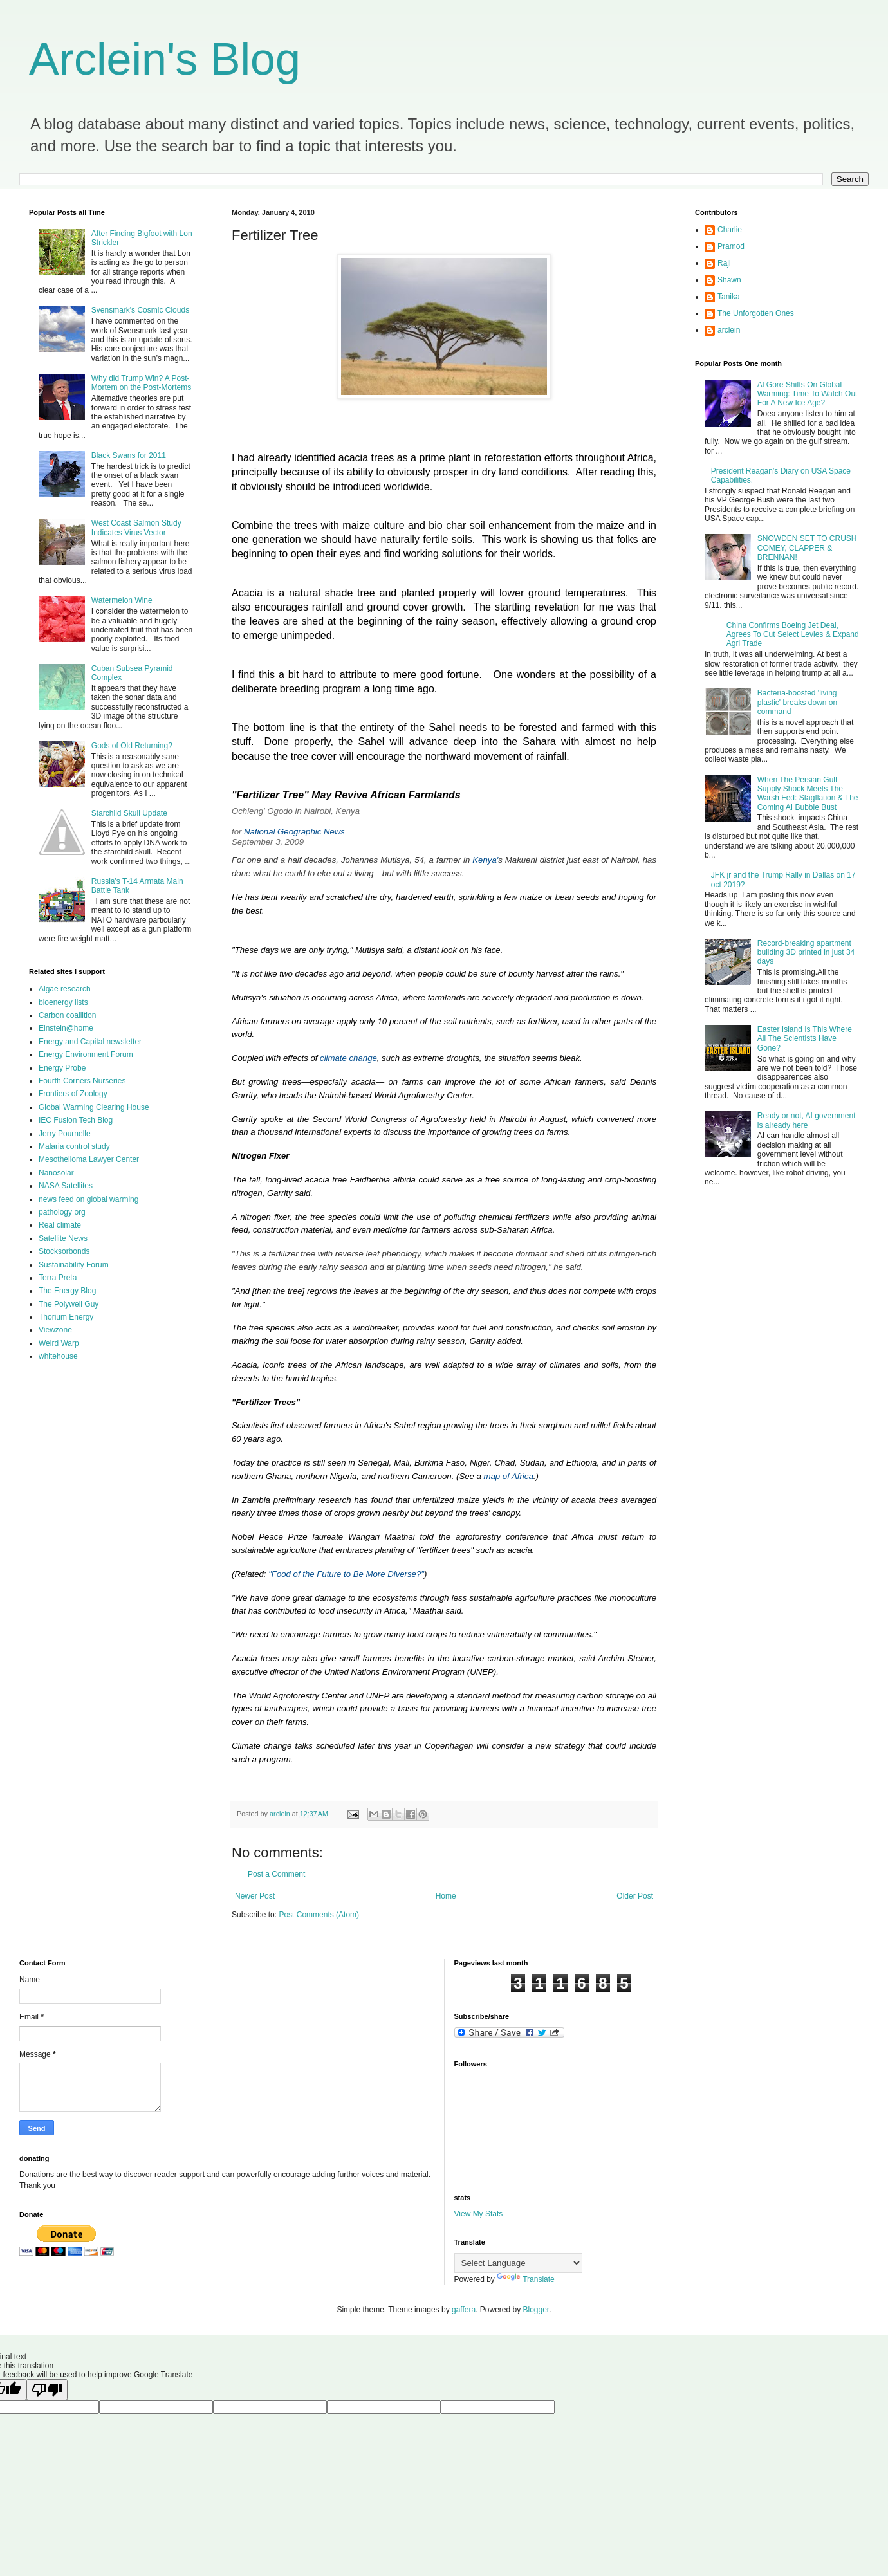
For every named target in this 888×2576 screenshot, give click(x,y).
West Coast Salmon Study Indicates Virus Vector (136, 528)
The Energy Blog (67, 1290)
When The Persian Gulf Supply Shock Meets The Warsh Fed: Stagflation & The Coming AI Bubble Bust (807, 793)
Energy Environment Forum (86, 1054)
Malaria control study (74, 1146)
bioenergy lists (63, 1002)
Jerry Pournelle (65, 1133)
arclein (728, 330)
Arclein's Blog (165, 59)
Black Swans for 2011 (128, 455)
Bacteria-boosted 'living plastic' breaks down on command (797, 702)
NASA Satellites (66, 1185)
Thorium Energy (66, 1316)
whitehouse (58, 1356)
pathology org (62, 1212)
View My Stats (478, 2213)
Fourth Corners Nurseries (82, 1080)
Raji (724, 263)
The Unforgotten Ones (755, 313)
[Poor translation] (47, 2389)
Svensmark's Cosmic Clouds (140, 310)
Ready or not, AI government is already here (806, 1120)
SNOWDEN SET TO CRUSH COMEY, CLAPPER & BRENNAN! (807, 548)
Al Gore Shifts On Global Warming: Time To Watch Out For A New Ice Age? (807, 394)
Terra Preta (58, 1277)
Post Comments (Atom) (319, 1914)
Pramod (731, 246)
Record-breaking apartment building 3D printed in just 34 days (806, 952)
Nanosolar (56, 1172)
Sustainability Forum (74, 1264)
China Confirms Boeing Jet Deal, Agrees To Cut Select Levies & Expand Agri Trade (792, 635)
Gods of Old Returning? (131, 745)
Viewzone (55, 1329)
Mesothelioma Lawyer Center (89, 1159)
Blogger (536, 2309)
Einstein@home (66, 1028)
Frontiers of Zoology (73, 1093)
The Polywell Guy (68, 1304)
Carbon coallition (67, 1015)
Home (446, 1895)
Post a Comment (276, 1874)
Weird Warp (59, 1343)
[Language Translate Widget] (518, 2263)
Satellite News (63, 1238)
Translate (526, 2279)
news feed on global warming (88, 1199)
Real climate (60, 1224)
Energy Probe (62, 1067)
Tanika (728, 296)
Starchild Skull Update (129, 813)
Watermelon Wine (122, 600)
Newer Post (255, 1895)
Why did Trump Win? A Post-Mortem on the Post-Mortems (141, 383)
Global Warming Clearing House (94, 1107)
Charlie (729, 229)
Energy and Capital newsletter (90, 1041)
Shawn (729, 279)
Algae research (65, 988)
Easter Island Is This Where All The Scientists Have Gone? (804, 1039)
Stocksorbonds (64, 1251)
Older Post (634, 1895)
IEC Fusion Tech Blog (76, 1120)
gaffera (464, 2309)
